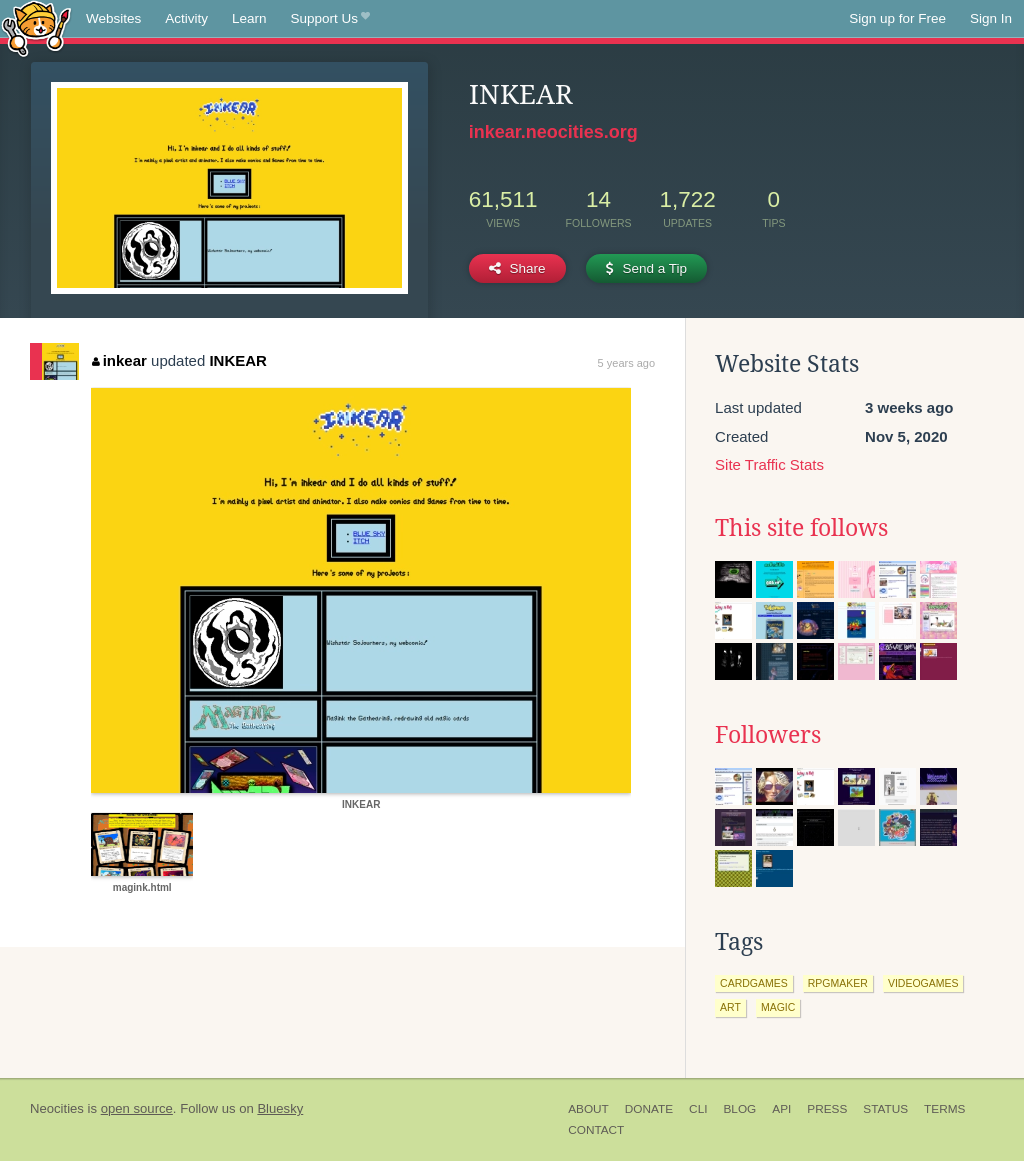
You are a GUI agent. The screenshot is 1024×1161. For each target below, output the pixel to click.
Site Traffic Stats (769, 464)
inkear (119, 360)
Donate (649, 1109)
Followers (768, 735)
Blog (739, 1109)
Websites (113, 18)
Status (885, 1109)
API (781, 1109)
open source (137, 1108)
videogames (923, 983)
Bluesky (280, 1108)
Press (827, 1109)
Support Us (330, 19)
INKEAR (238, 360)
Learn (249, 18)
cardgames (754, 983)
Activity (186, 18)
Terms (944, 1109)
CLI (698, 1109)
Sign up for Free (897, 18)
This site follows (801, 528)
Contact (596, 1130)
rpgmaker (838, 983)
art (730, 1007)
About (588, 1109)
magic (778, 1007)
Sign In (991, 18)
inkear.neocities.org (553, 132)
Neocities (57, 1108)
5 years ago (626, 363)
